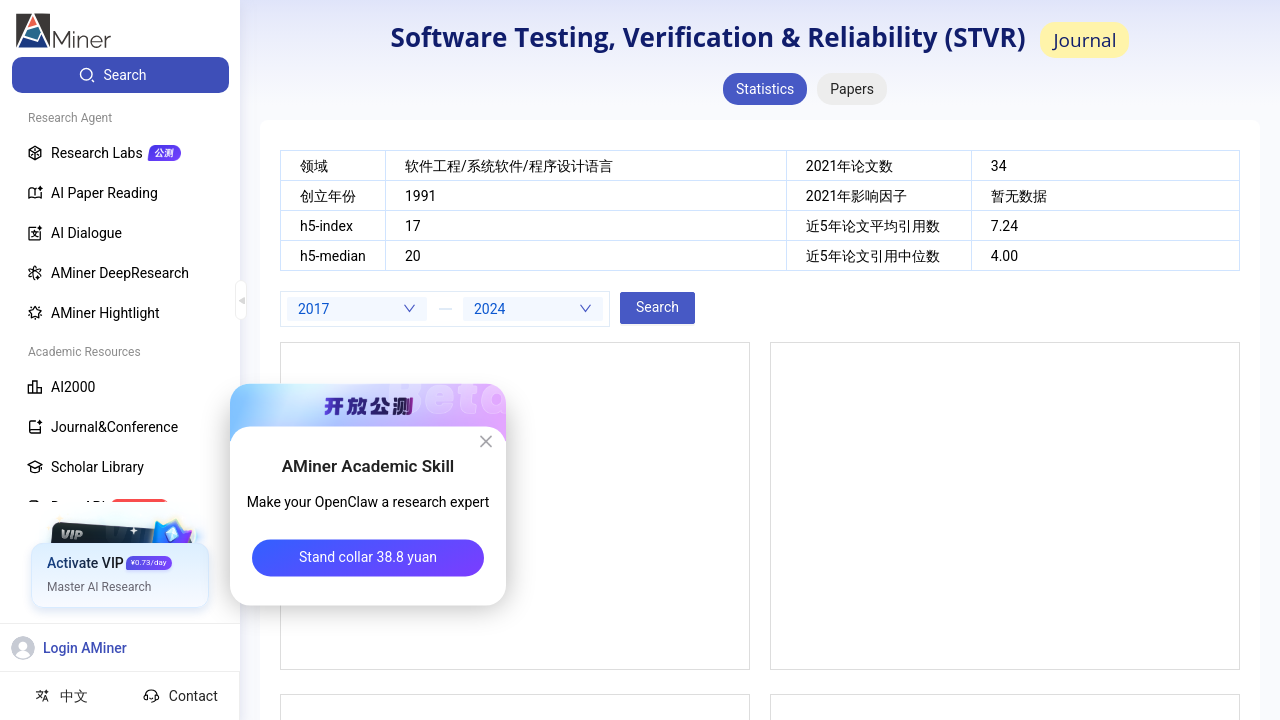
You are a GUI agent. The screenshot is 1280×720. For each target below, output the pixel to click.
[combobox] (357, 309)
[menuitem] (120, 75)
